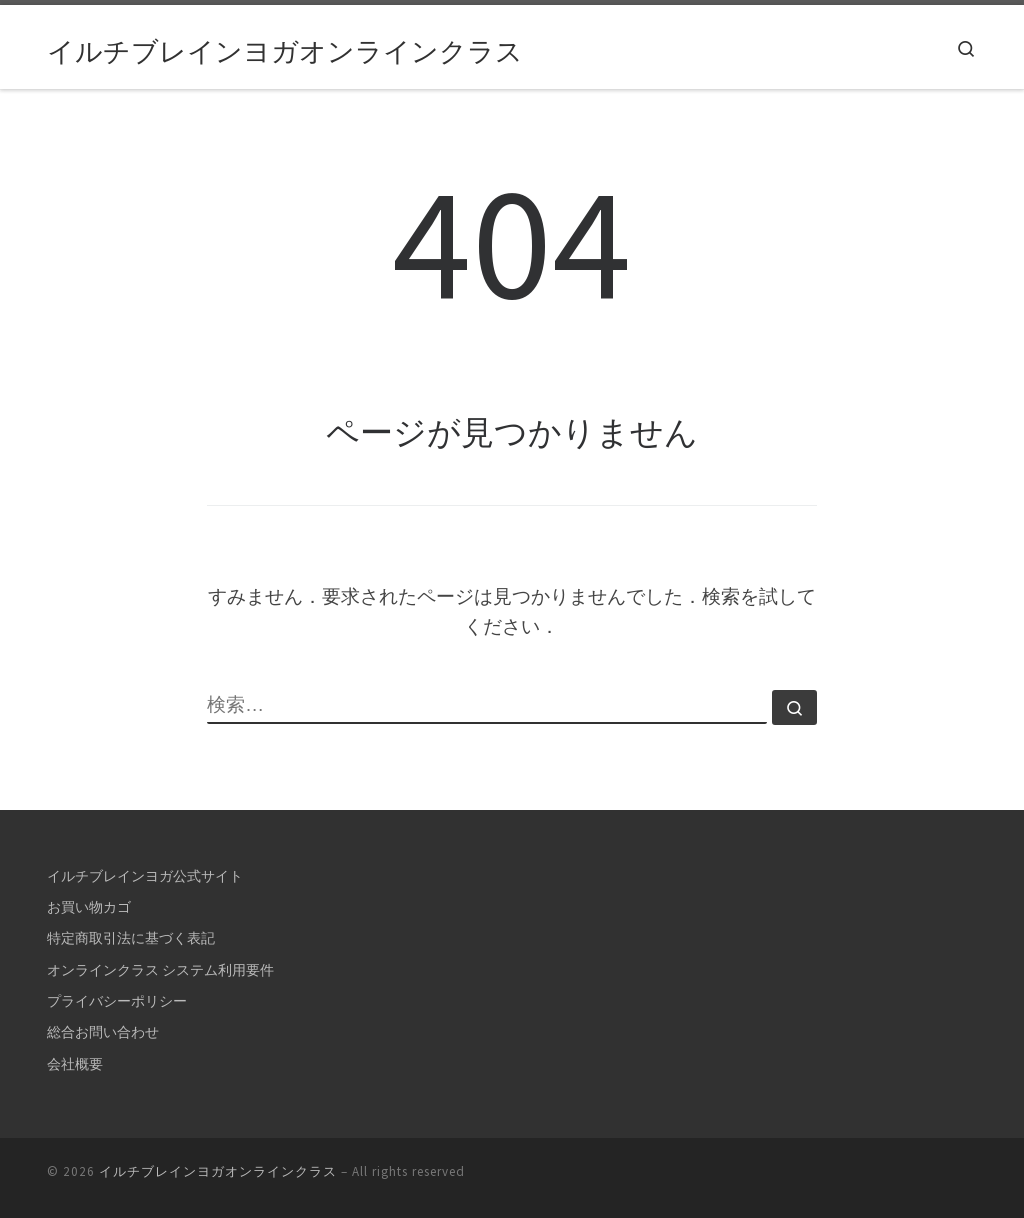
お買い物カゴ (89, 907)
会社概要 (75, 1064)
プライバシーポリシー (117, 1001)
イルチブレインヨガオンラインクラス (218, 1171)
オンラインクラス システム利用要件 (160, 970)
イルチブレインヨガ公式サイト (145, 876)
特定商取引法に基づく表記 (131, 938)
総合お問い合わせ (103, 1032)
